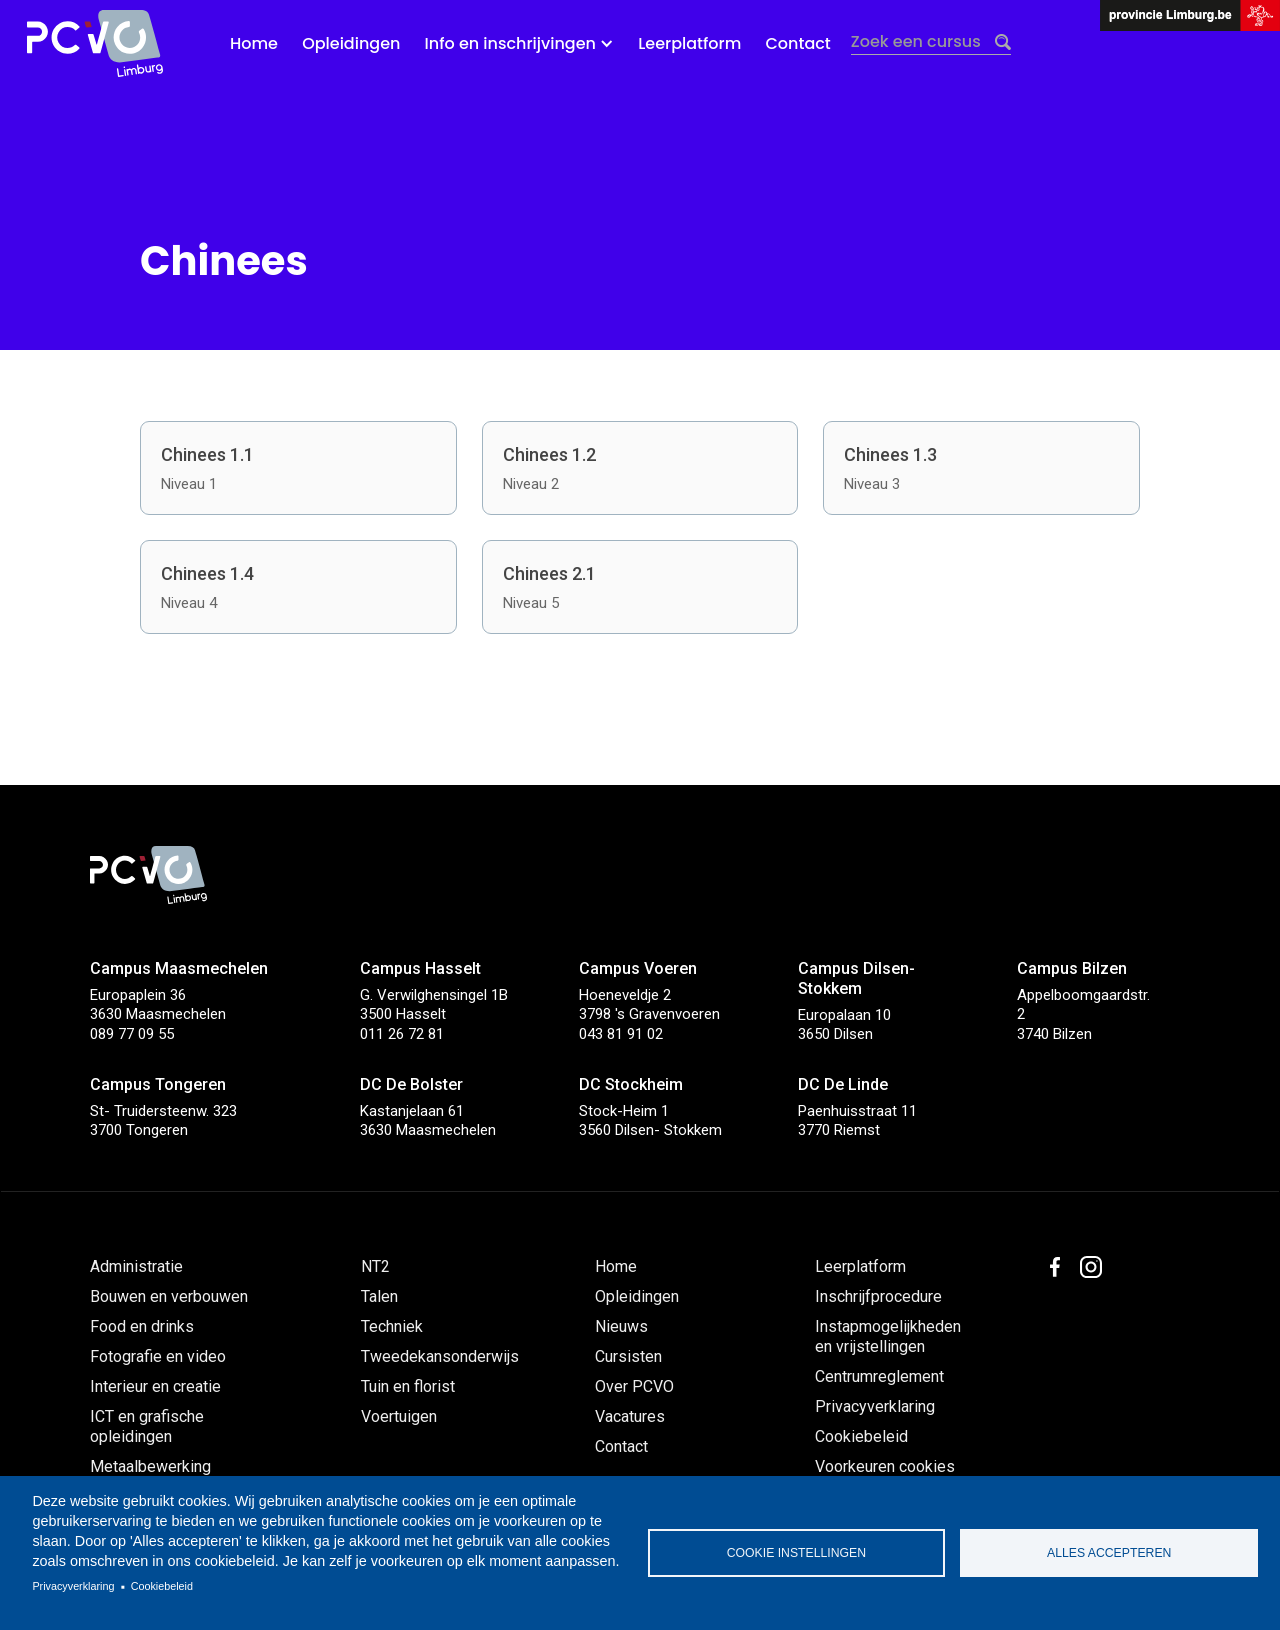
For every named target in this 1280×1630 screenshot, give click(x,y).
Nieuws (621, 1326)
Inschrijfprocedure (878, 1296)
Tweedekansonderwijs (440, 1356)
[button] (519, 44)
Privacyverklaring (73, 1586)
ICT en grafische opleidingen (147, 1426)
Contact (797, 44)
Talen (379, 1296)
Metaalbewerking (150, 1466)
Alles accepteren (1109, 1553)
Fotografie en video (158, 1356)
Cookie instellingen (796, 1553)
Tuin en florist (408, 1386)
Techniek (392, 1326)
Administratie (136, 1266)
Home (254, 44)
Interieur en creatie (155, 1386)
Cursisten (628, 1356)
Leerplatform (689, 44)
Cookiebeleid (162, 1586)
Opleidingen (351, 44)
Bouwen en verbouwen (169, 1296)
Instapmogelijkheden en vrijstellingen (888, 1336)
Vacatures (630, 1416)
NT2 (375, 1266)
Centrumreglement (879, 1376)
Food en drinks (142, 1326)
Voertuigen (399, 1416)
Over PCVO (634, 1386)
